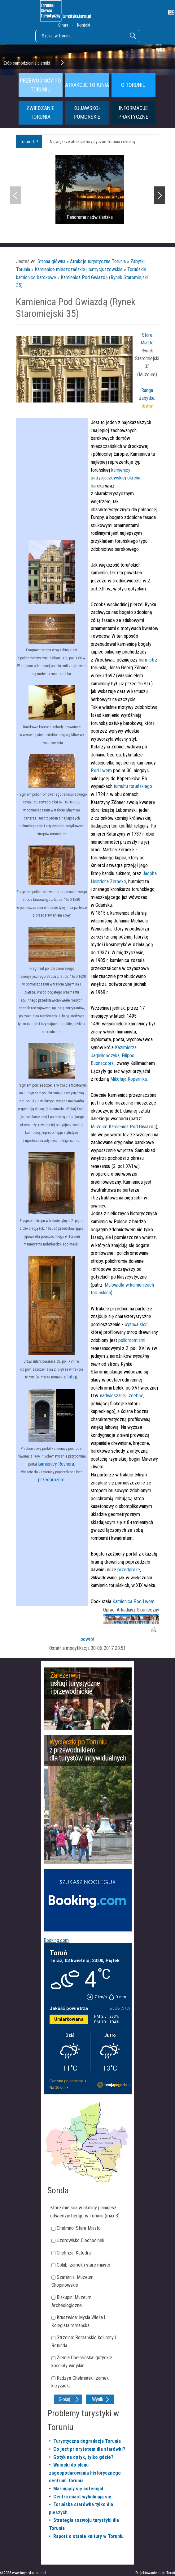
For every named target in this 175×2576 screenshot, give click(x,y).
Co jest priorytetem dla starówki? (89, 2449)
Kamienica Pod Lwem (133, 1601)
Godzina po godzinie (66, 2081)
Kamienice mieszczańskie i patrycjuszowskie (79, 269)
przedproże (128, 1570)
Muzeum (147, 374)
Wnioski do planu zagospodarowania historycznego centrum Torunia (85, 2473)
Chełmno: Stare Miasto (79, 2228)
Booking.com (56, 1940)
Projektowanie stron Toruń (155, 2573)
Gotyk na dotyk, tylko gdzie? (83, 2457)
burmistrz (147, 660)
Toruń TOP (29, 141)
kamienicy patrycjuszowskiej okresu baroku (115, 478)
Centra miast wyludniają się (82, 2497)
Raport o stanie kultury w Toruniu (88, 2536)
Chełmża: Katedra (74, 2253)
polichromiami (131, 1340)
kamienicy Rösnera (56, 1464)
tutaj (71, 1377)
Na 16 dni (57, 2087)
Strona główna (51, 261)
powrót (87, 1639)
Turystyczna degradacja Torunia (87, 2441)
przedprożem (51, 1480)
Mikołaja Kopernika (128, 1079)
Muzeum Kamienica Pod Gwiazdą (123, 1127)
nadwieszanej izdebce (121, 1396)
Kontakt (83, 25)
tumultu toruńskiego (132, 786)
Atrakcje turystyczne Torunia (98, 261)
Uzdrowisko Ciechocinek (80, 2240)
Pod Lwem (101, 770)
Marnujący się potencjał (78, 2489)
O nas (63, 25)
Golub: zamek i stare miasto (83, 2265)
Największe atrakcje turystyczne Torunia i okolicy (93, 141)
